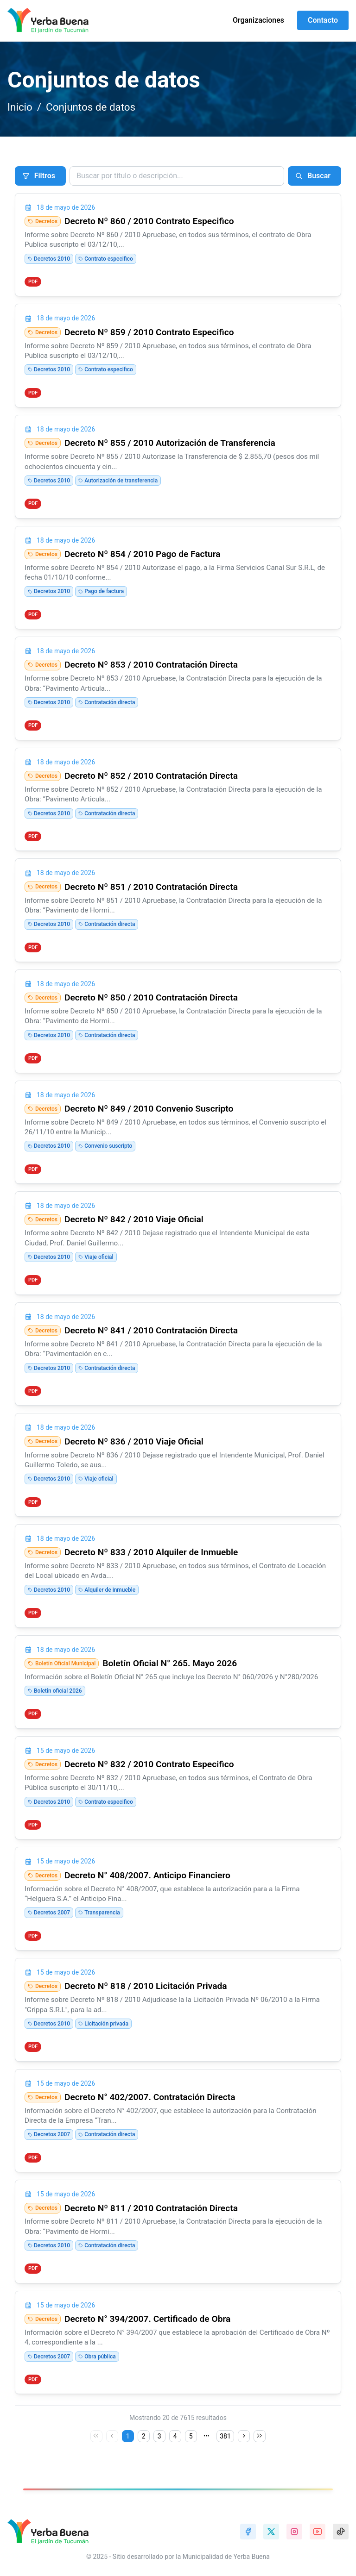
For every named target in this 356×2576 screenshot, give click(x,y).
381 (225, 2436)
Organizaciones (258, 20)
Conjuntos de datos (90, 107)
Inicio (19, 107)
